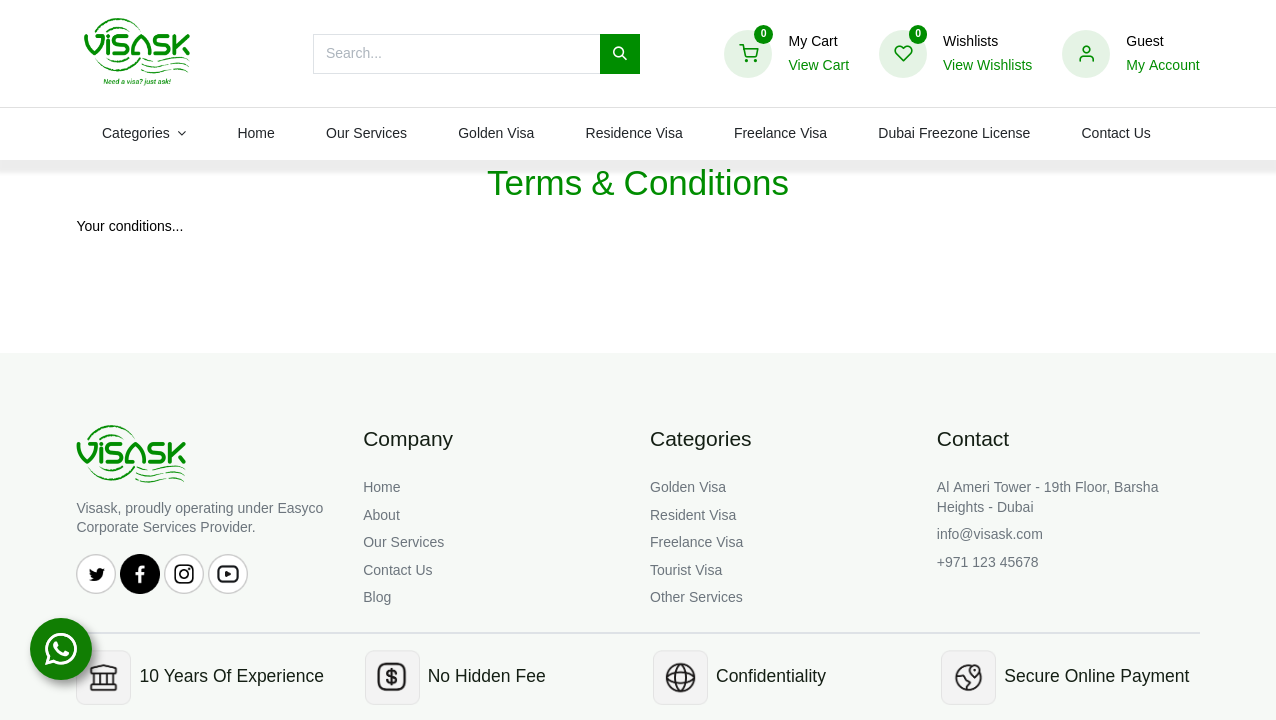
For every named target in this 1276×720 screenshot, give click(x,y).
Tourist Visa (686, 570)
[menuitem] (256, 134)
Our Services (403, 542)
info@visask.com (990, 534)
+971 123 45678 (988, 562)
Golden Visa (688, 487)
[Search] (620, 54)
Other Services (696, 597)
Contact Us (397, 570)
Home (381, 487)
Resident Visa (693, 515)
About (381, 515)
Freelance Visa (696, 542)
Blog (377, 597)
